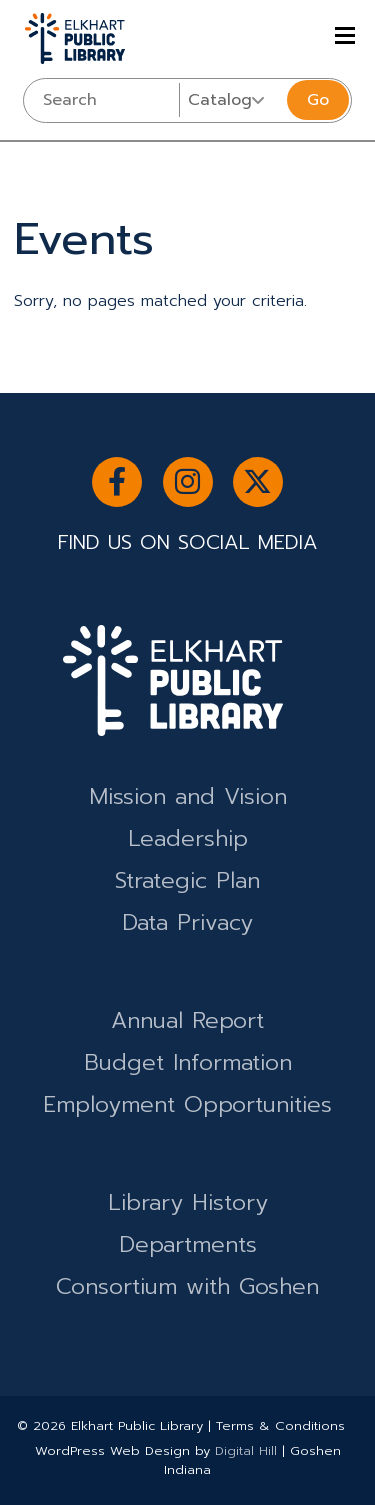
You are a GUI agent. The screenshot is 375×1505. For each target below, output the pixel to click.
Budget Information (188, 1062)
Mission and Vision (188, 796)
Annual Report (187, 1020)
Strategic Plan (187, 880)
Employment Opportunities (187, 1104)
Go (318, 100)
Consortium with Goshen (187, 1286)
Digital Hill (246, 1450)
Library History (188, 1202)
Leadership (188, 838)
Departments (188, 1244)
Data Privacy (187, 922)
